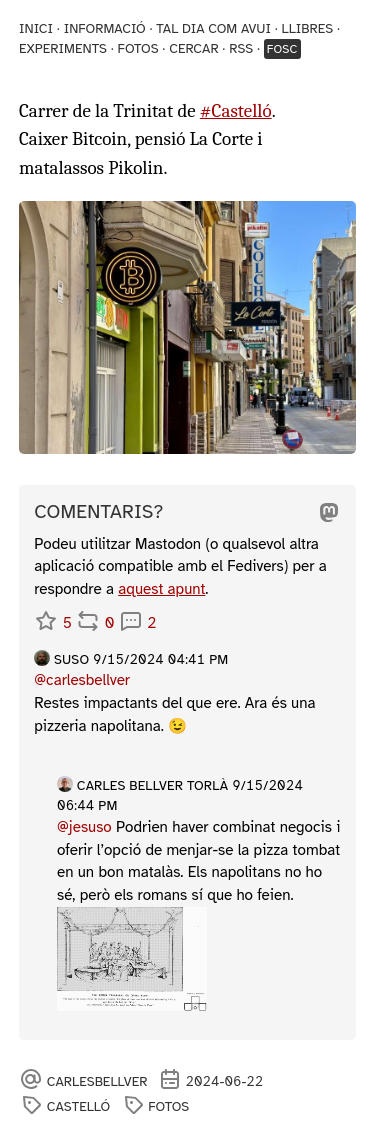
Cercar (193, 48)
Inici (36, 28)
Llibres (307, 28)
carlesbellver (97, 1081)
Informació (105, 28)
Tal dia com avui (213, 28)
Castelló (78, 1106)
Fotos (138, 48)
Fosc (282, 49)
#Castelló (236, 111)
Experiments (63, 48)
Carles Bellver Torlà (152, 785)
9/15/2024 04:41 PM (160, 659)
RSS (241, 48)
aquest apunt (161, 589)
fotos (168, 1106)
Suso (71, 659)
